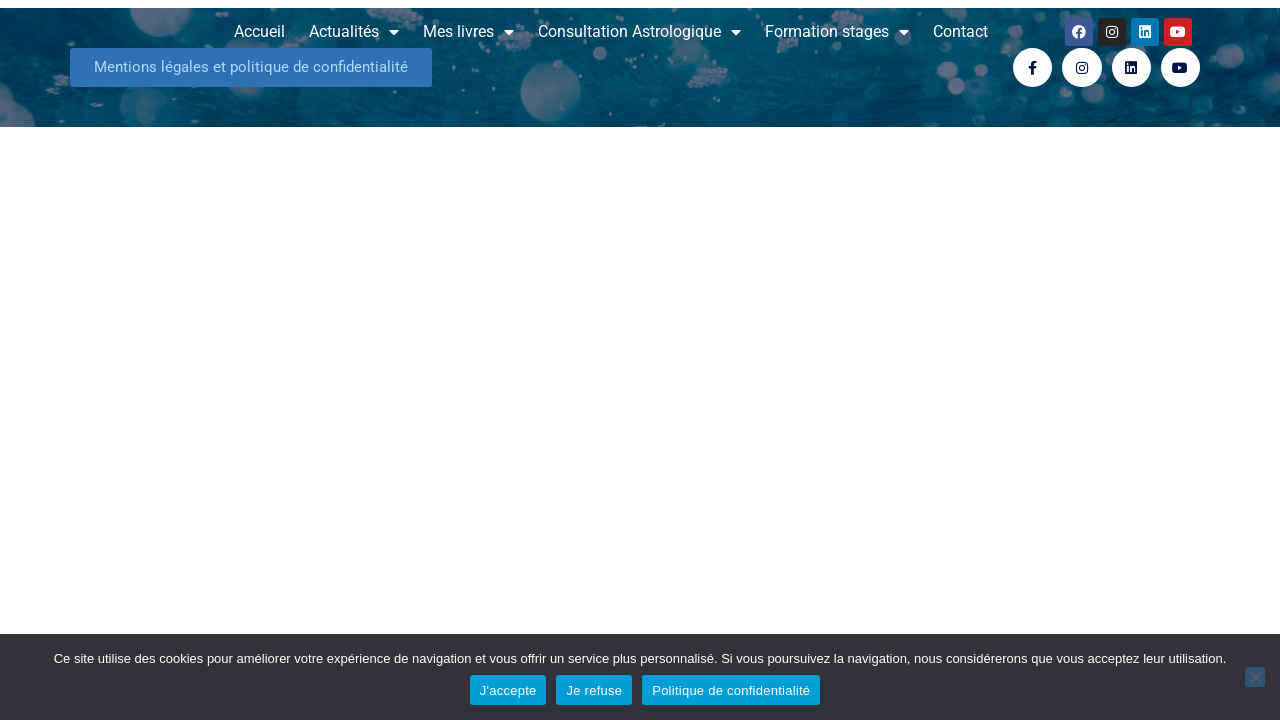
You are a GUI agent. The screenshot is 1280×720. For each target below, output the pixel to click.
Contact (960, 31)
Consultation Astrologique (639, 32)
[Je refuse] (1255, 677)
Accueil (259, 31)
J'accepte (508, 690)
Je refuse (594, 690)
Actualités (354, 32)
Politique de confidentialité (731, 690)
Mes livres (468, 32)
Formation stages (837, 32)
